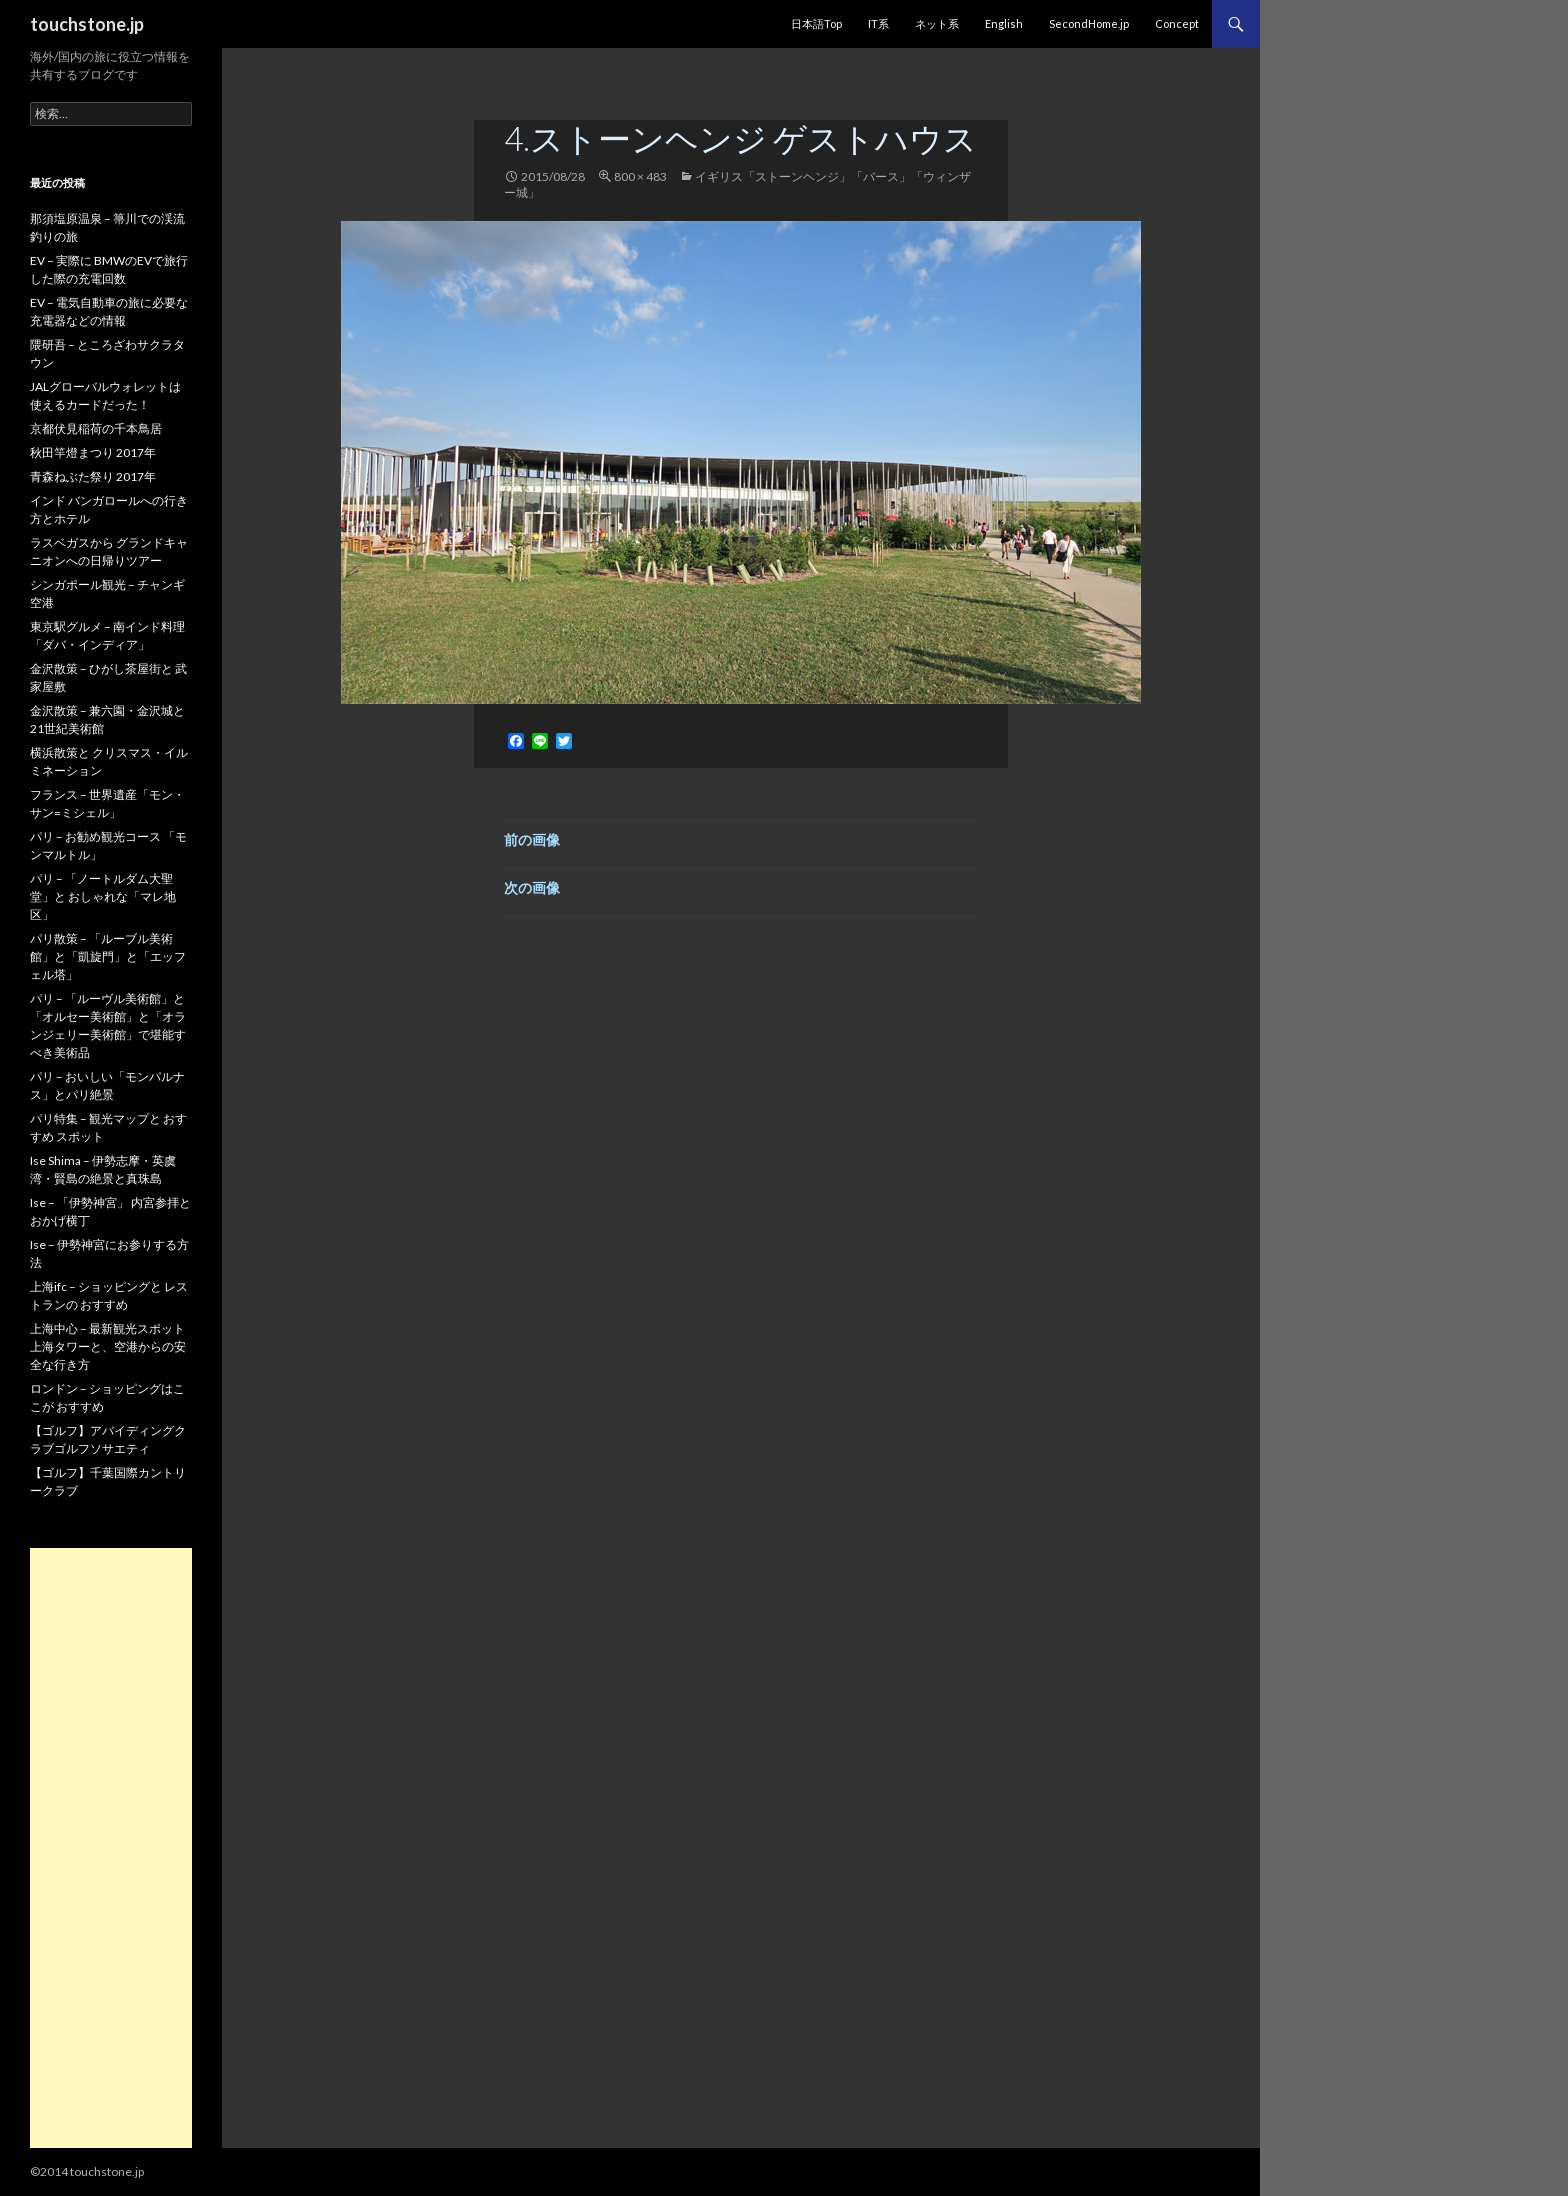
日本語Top (816, 23)
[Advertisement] (111, 1848)
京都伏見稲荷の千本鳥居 (96, 428)
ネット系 (937, 23)
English (1004, 23)
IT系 (878, 23)
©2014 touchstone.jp (87, 2171)
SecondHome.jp (1089, 23)
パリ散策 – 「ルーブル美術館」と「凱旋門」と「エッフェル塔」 (108, 956)
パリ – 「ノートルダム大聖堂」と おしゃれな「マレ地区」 (103, 896)
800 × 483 (640, 176)
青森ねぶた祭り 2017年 (93, 476)
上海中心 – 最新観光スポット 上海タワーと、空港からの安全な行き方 (108, 1346)
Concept (1177, 23)
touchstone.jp (87, 24)
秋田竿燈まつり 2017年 (93, 452)
